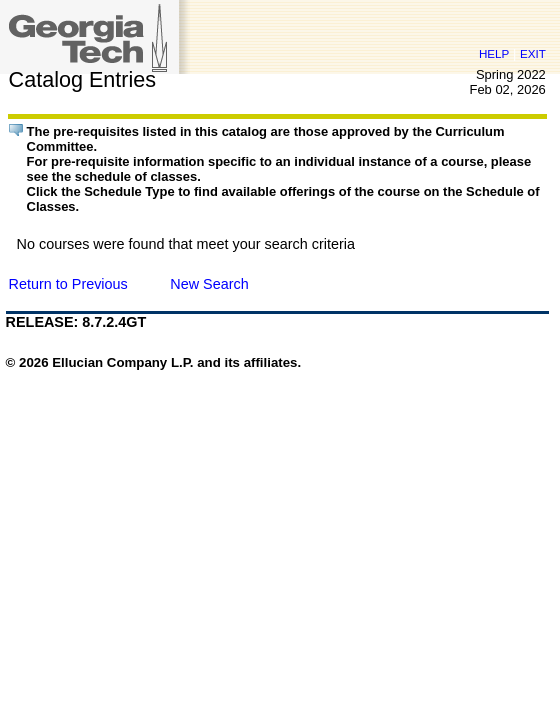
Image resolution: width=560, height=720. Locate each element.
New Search (209, 284)
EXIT (533, 53)
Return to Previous (68, 284)
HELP (494, 53)
